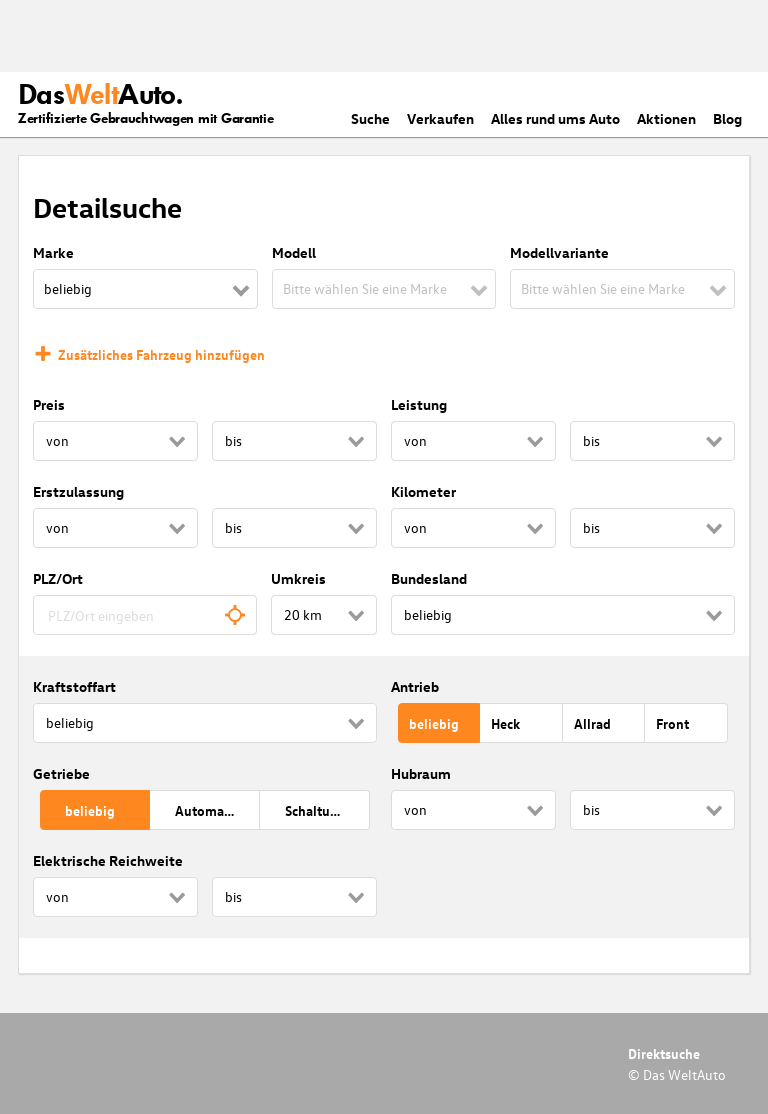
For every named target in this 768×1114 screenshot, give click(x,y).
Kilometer (423, 491)
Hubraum (421, 773)
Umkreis (298, 578)
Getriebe (61, 773)
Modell (294, 252)
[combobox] (145, 615)
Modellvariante (559, 252)
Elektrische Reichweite (108, 860)
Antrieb (415, 686)
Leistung (419, 404)
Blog (727, 118)
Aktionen (666, 118)
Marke (53, 252)
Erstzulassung (78, 491)
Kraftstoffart (74, 686)
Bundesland (429, 578)
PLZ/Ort (58, 578)
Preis (49, 404)
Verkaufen (440, 118)
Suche (370, 118)
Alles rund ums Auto (555, 118)
